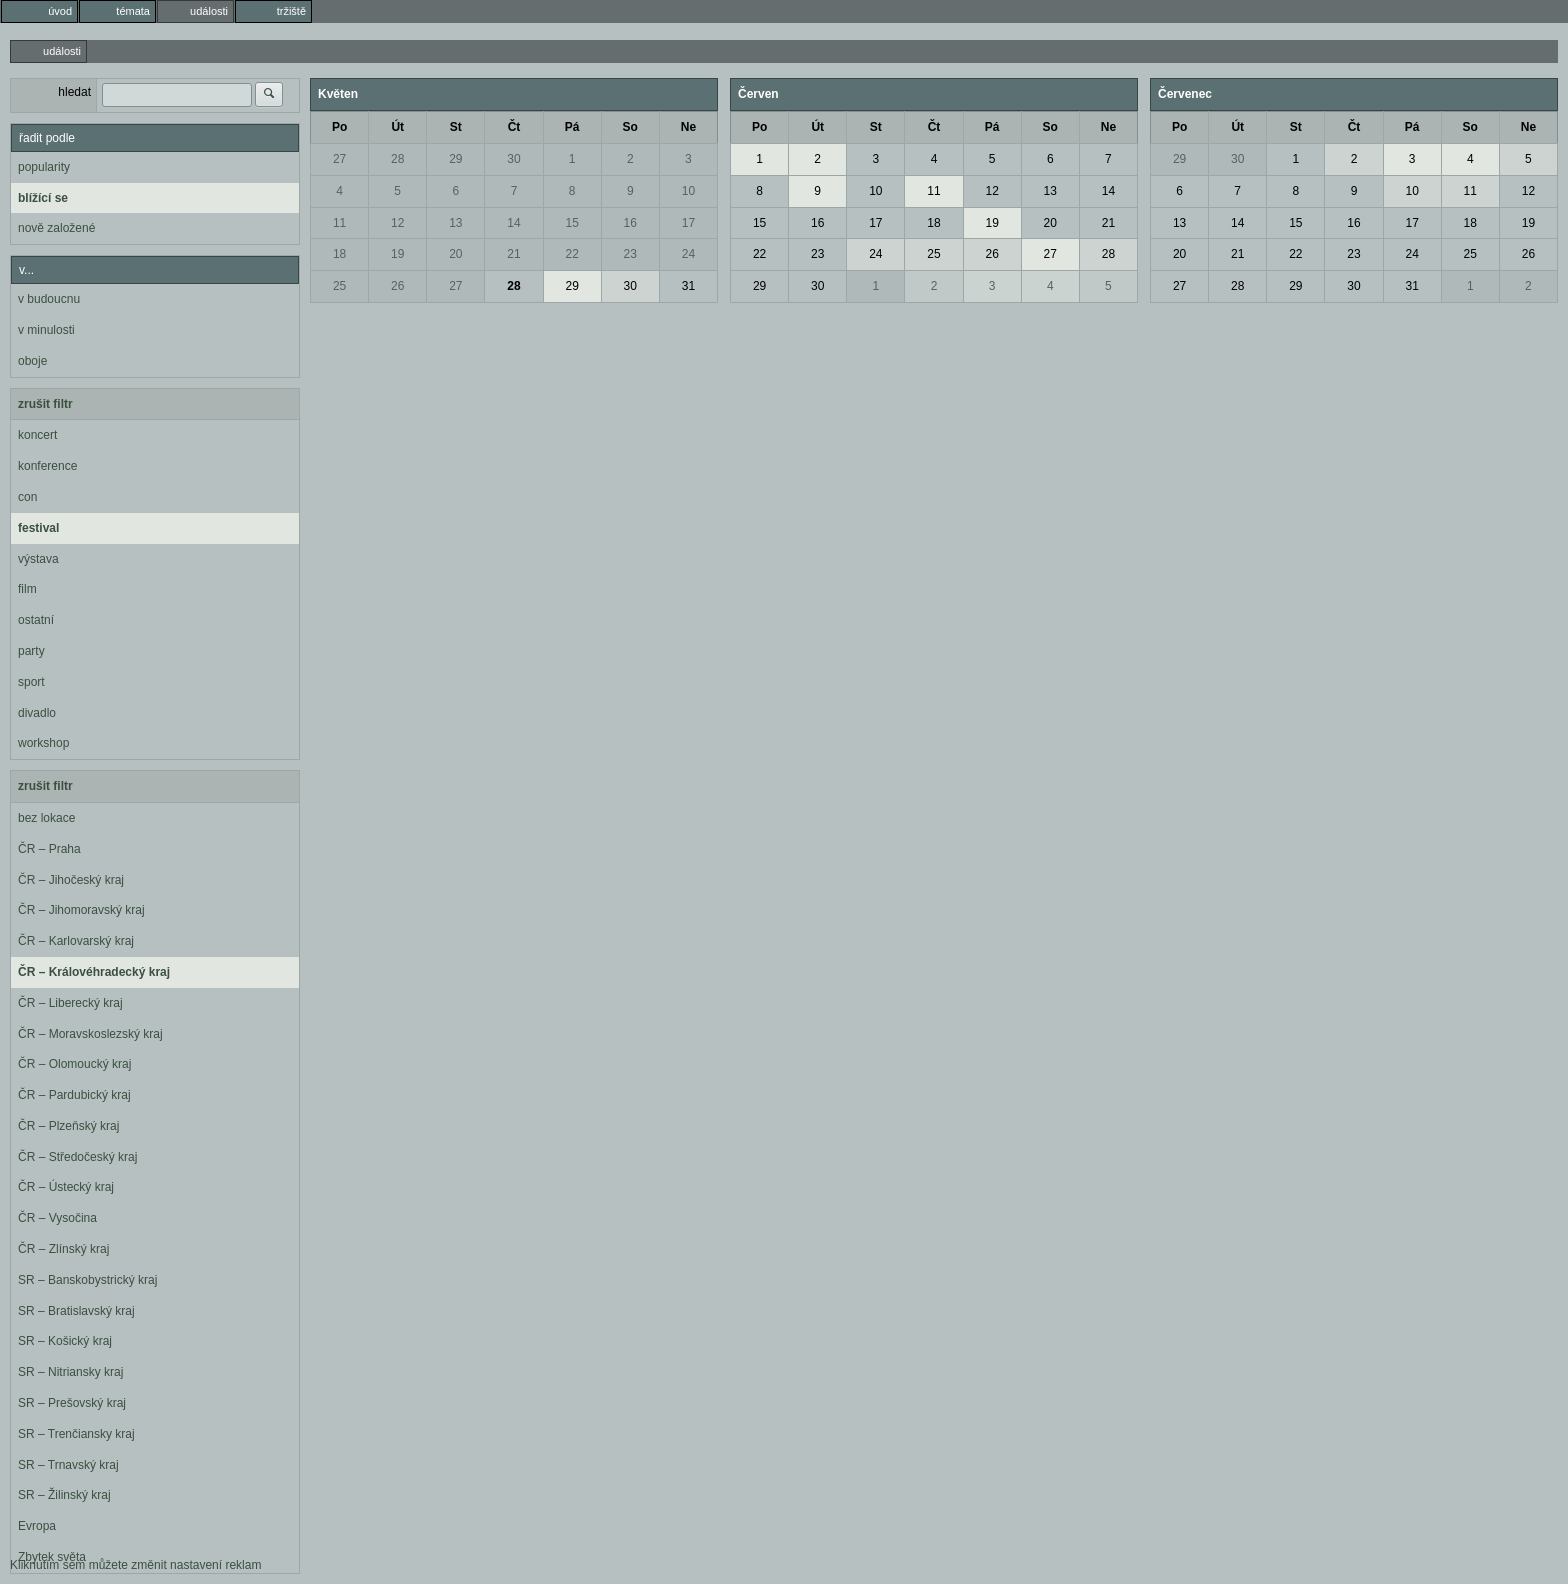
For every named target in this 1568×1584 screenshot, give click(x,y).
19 (397, 254)
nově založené (56, 228)
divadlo (37, 713)
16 (630, 223)
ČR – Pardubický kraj (74, 1095)
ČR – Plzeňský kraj (68, 1126)
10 (688, 191)
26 (397, 286)
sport (31, 682)
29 (455, 159)
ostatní (36, 620)
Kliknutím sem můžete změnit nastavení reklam (135, 1565)
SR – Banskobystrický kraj (87, 1280)
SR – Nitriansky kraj (70, 1372)
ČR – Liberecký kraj (70, 1003)
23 (630, 254)
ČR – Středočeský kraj (77, 1157)
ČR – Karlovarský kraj (76, 941)
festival (38, 528)
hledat (74, 92)
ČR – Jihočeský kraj (71, 880)
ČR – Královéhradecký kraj (94, 972)
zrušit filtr (45, 404)
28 (397, 159)
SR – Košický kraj (65, 1341)
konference (47, 466)
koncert (37, 435)
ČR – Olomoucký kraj (74, 1064)
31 (688, 286)
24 (688, 254)
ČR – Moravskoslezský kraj (90, 1034)
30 (513, 159)
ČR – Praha (49, 849)
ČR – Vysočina (57, 1218)
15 (571, 223)
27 (339, 159)
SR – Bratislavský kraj (76, 1311)
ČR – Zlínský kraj (63, 1249)
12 (397, 223)
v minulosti (46, 330)
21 (513, 254)
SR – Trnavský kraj (68, 1465)
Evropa (37, 1526)
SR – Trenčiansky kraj (76, 1434)
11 (339, 223)
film (27, 589)
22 (571, 254)
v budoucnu (49, 299)
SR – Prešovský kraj (72, 1403)
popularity (44, 167)
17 (688, 223)
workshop (43, 743)
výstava (38, 559)
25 (339, 286)
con (27, 497)
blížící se (43, 198)
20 (455, 254)
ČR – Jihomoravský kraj (81, 910)
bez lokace (46, 818)
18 (339, 254)
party (31, 651)
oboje (32, 361)
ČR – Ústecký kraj (66, 1187)
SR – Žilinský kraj (64, 1495)
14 (513, 223)
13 (455, 223)
